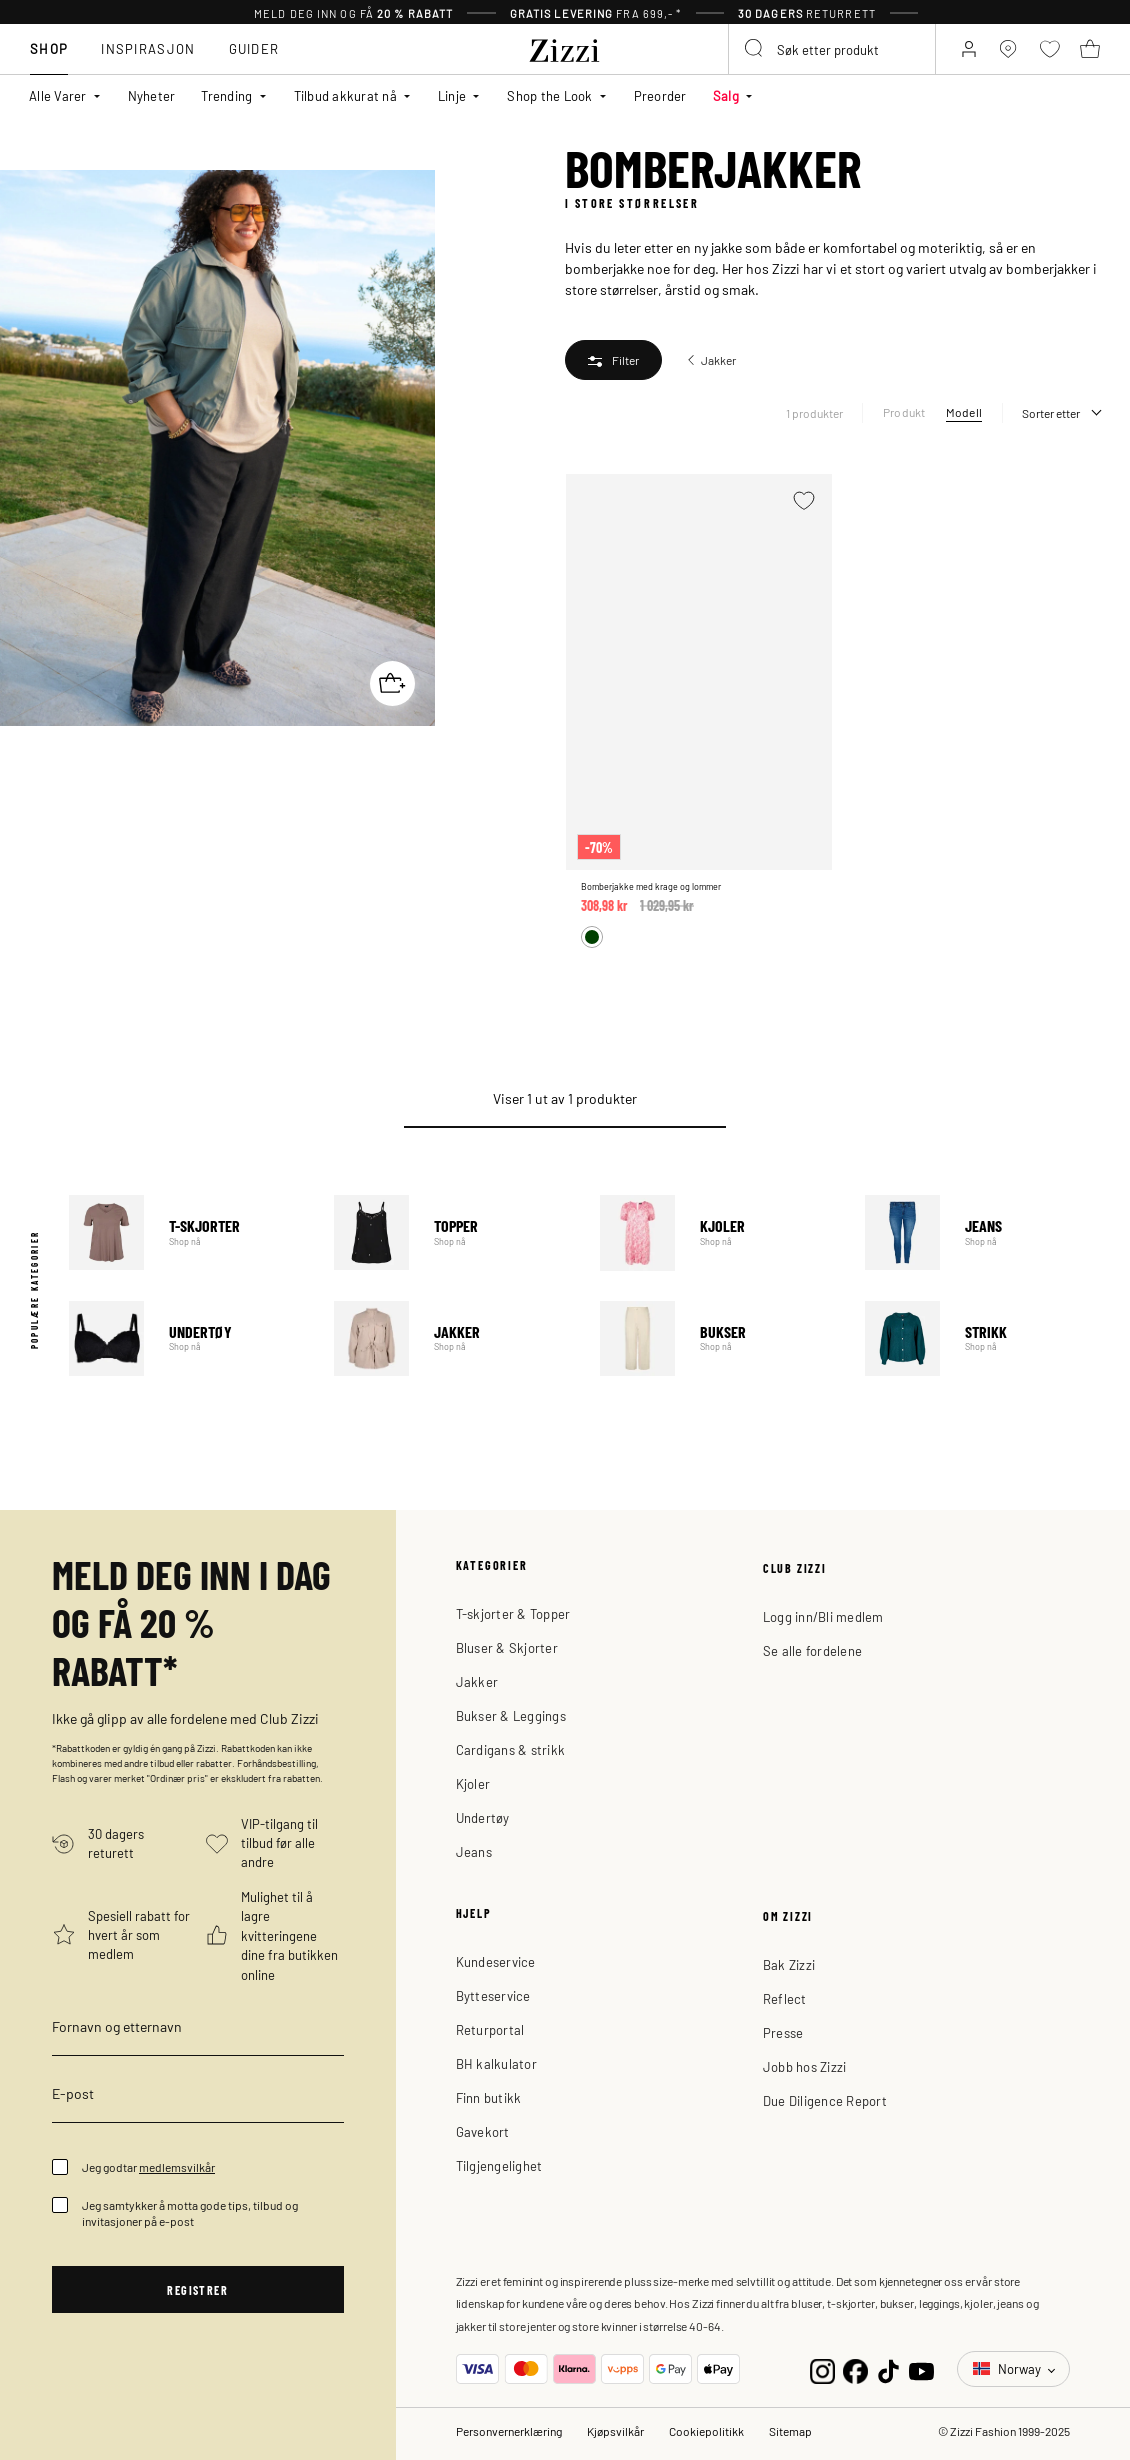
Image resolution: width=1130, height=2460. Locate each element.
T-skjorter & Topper (513, 1613)
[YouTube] (921, 2368)
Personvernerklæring (509, 2431)
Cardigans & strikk (511, 1749)
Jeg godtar (148, 2167)
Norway (1008, 2368)
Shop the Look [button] (549, 95)
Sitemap (790, 2431)
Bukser (717, 1338)
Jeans (982, 1232)
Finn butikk (489, 2097)
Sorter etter (1051, 413)
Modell (964, 412)
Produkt (904, 412)
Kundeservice (496, 1961)
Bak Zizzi (789, 1964)
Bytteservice (493, 1995)
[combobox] (832, 49)
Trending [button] (226, 95)
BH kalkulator (496, 2063)
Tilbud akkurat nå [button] (345, 95)
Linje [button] (452, 95)
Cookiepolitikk (706, 2431)
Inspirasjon (148, 48)
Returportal (490, 2029)
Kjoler (717, 1232)
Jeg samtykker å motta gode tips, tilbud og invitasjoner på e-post (190, 2213)
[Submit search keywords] (755, 49)
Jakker (451, 1338)
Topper (451, 1232)
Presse (783, 2032)
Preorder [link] (660, 95)
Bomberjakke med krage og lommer (651, 886)
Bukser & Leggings (511, 1715)
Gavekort (483, 2131)
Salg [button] (726, 95)
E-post (73, 2093)
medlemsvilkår (177, 2167)
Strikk (982, 1338)
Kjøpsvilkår (615, 2431)
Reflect (785, 1998)
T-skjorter (186, 1232)
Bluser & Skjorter (507, 1647)
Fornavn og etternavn (117, 2026)
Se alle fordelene (812, 1650)
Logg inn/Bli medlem (823, 1616)
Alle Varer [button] (58, 95)
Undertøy (186, 1338)
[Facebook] (855, 2368)
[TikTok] (888, 2368)
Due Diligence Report (825, 2100)
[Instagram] (822, 2368)
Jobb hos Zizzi (805, 2066)
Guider (254, 48)
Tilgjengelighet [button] (499, 2165)
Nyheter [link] (152, 95)
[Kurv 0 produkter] (1090, 49)
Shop (49, 48)
